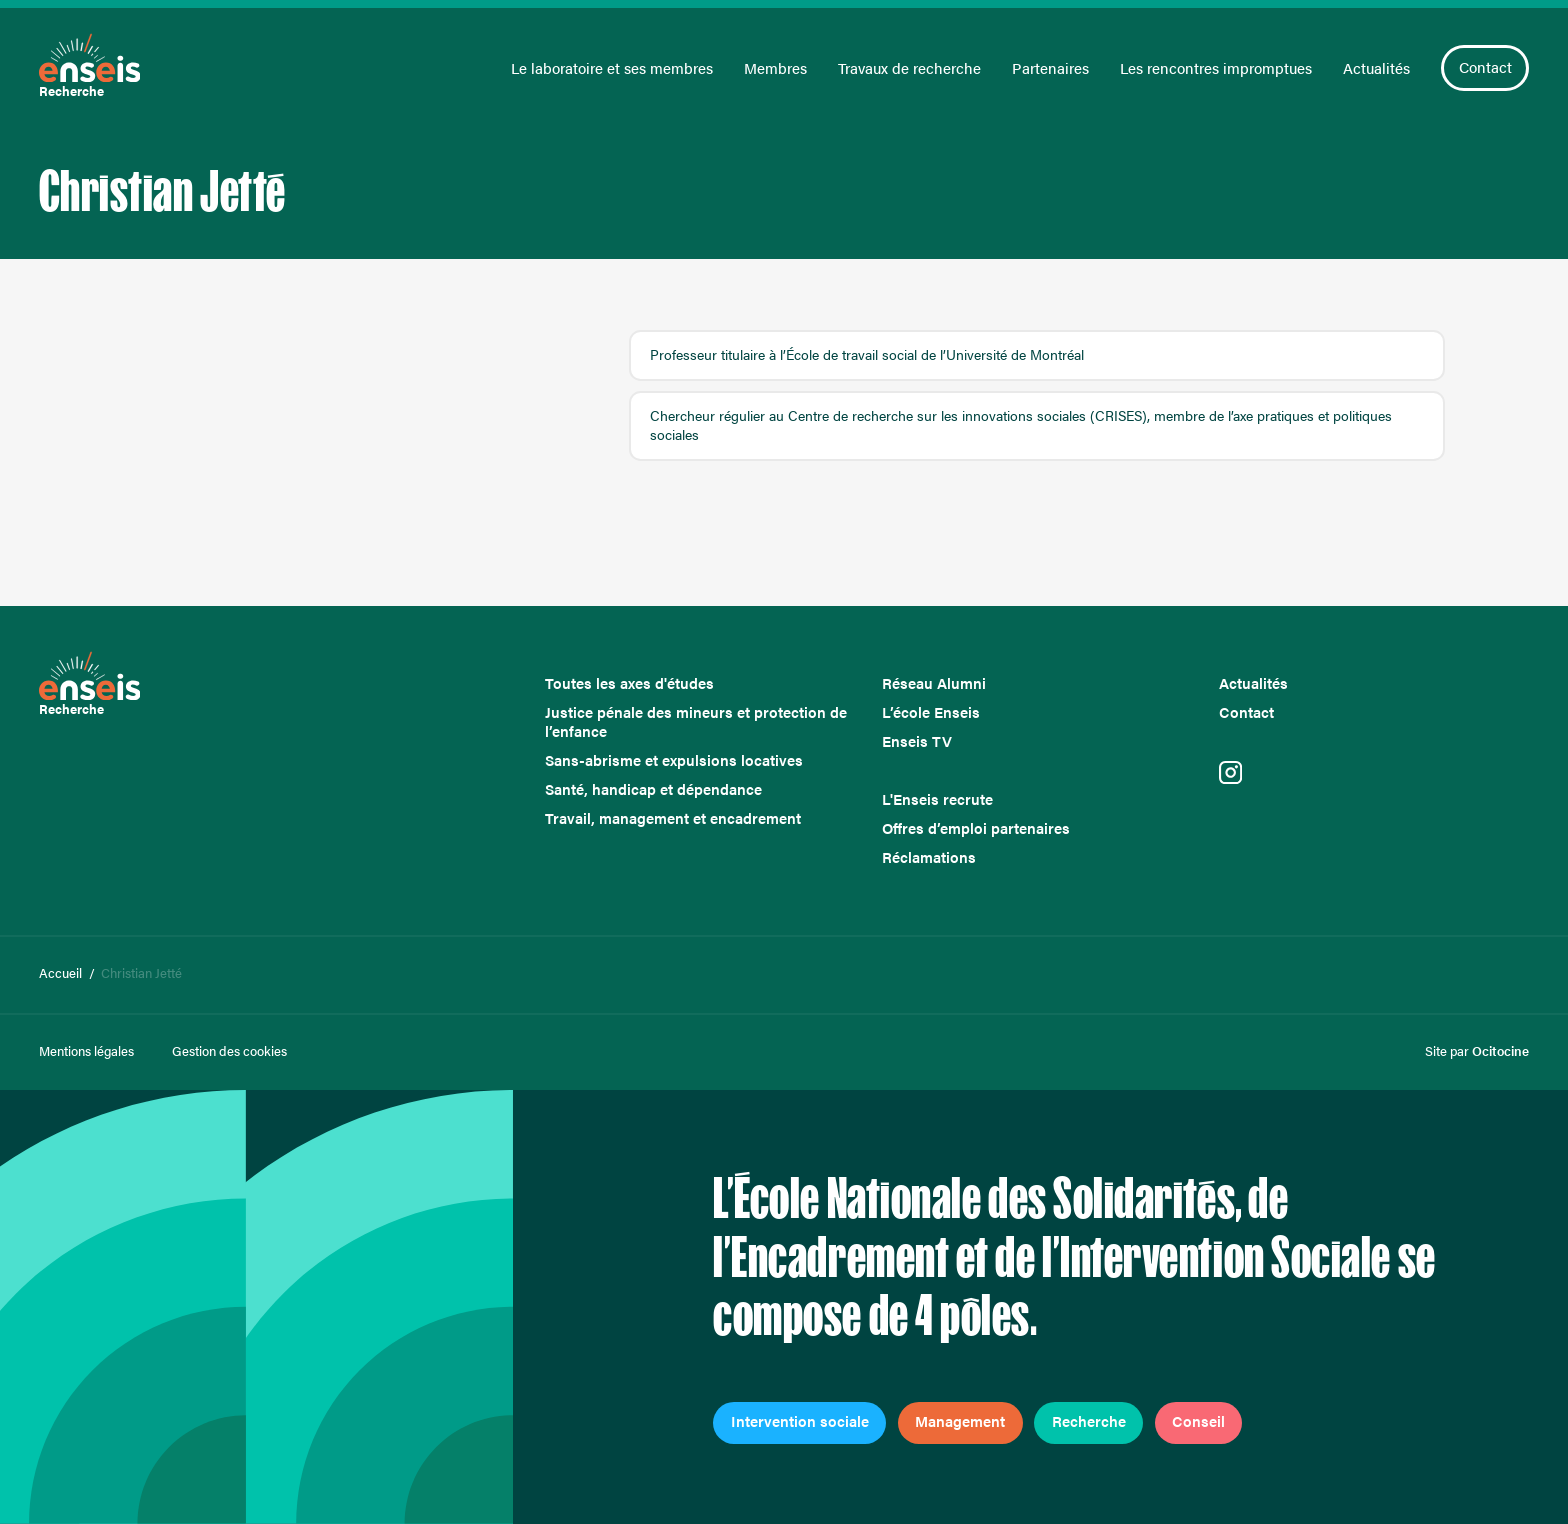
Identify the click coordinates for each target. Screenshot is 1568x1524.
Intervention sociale (800, 1421)
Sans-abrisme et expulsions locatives (674, 760)
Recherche (1089, 1421)
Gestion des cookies (229, 1051)
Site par (1477, 1051)
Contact (1485, 67)
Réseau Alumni (934, 683)
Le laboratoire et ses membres (612, 68)
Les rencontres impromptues (1216, 68)
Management (960, 1421)
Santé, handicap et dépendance (653, 789)
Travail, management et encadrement (673, 818)
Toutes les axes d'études (629, 683)
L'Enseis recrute (937, 799)
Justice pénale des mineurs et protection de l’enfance (696, 722)
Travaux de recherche (909, 68)
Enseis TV (917, 741)
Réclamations (929, 857)
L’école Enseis (931, 712)
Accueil (60, 973)
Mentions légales (86, 1051)
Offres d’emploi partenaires (976, 828)
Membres (775, 68)
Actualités (1376, 68)
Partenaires (1050, 68)
